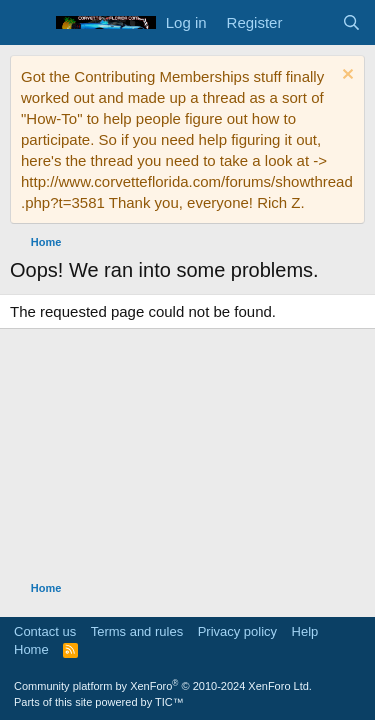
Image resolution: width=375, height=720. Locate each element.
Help (305, 631)
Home (31, 649)
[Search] (351, 22)
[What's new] (311, 22)
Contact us (45, 631)
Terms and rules (137, 631)
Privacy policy (237, 631)
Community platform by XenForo (163, 686)
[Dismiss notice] (345, 76)
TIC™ (169, 702)
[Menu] (27, 23)
